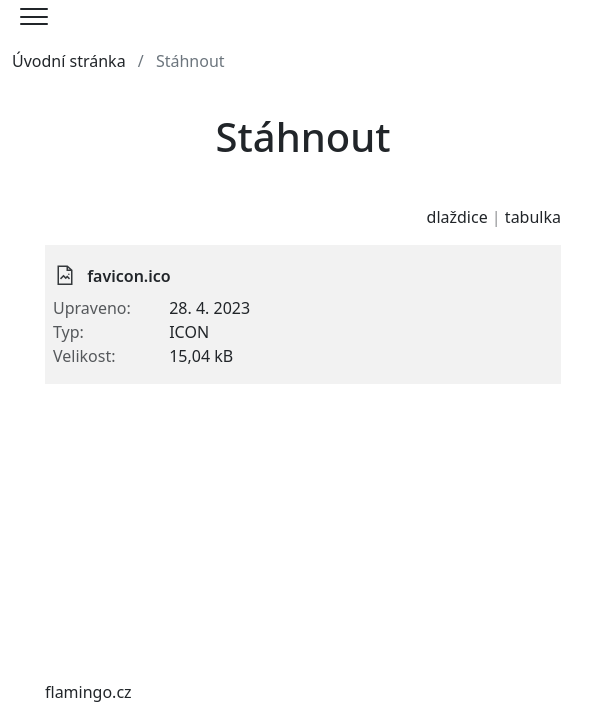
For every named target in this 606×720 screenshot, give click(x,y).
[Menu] (34, 16)
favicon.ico (129, 276)
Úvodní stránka (69, 61)
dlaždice (457, 217)
